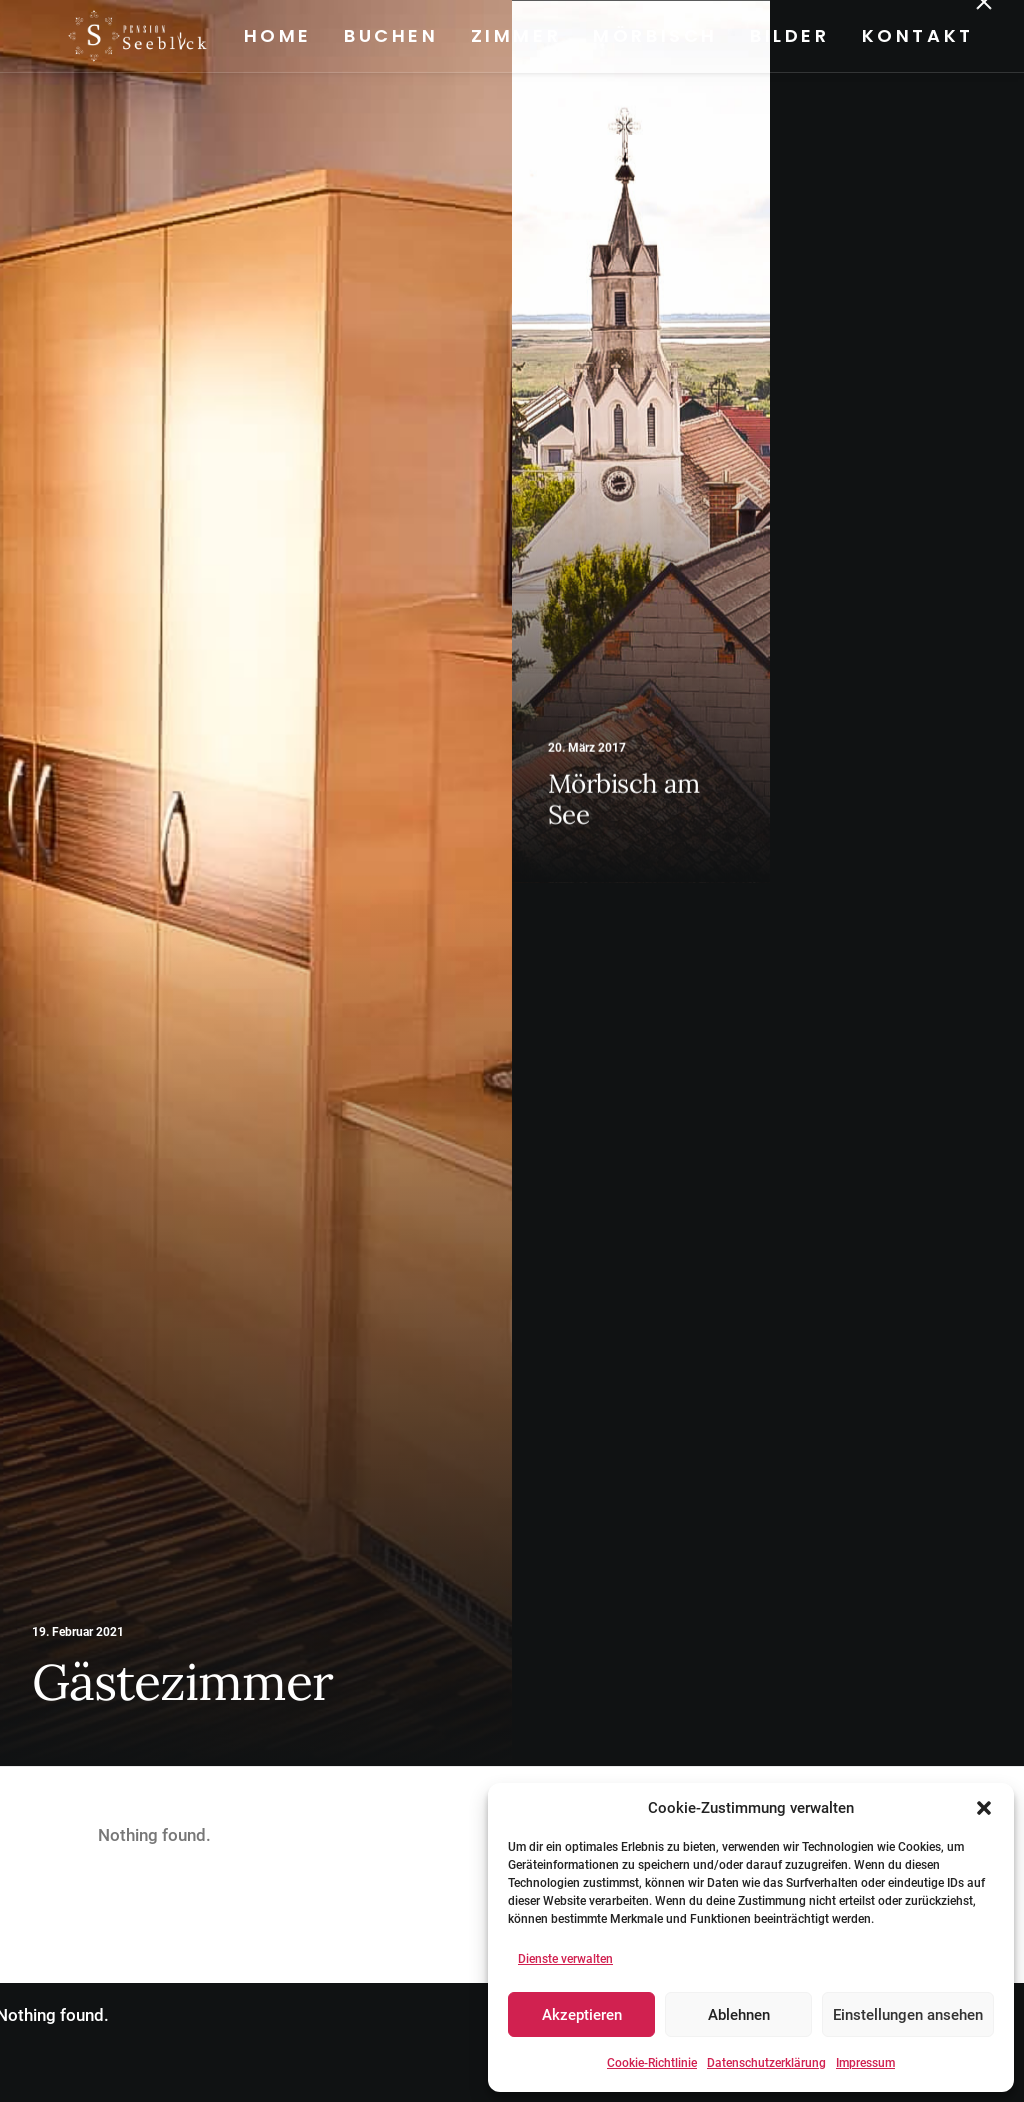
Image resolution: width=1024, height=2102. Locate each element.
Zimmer (512, 35)
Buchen (387, 35)
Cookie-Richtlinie (652, 2063)
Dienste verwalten (565, 1959)
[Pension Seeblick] (104, 36)
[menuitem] (281, 36)
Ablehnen (739, 2015)
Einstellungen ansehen (908, 2015)
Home (274, 35)
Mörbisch (652, 35)
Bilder (786, 35)
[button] (984, 1808)
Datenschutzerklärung (766, 2063)
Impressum (865, 2063)
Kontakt (914, 35)
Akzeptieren (582, 2015)
